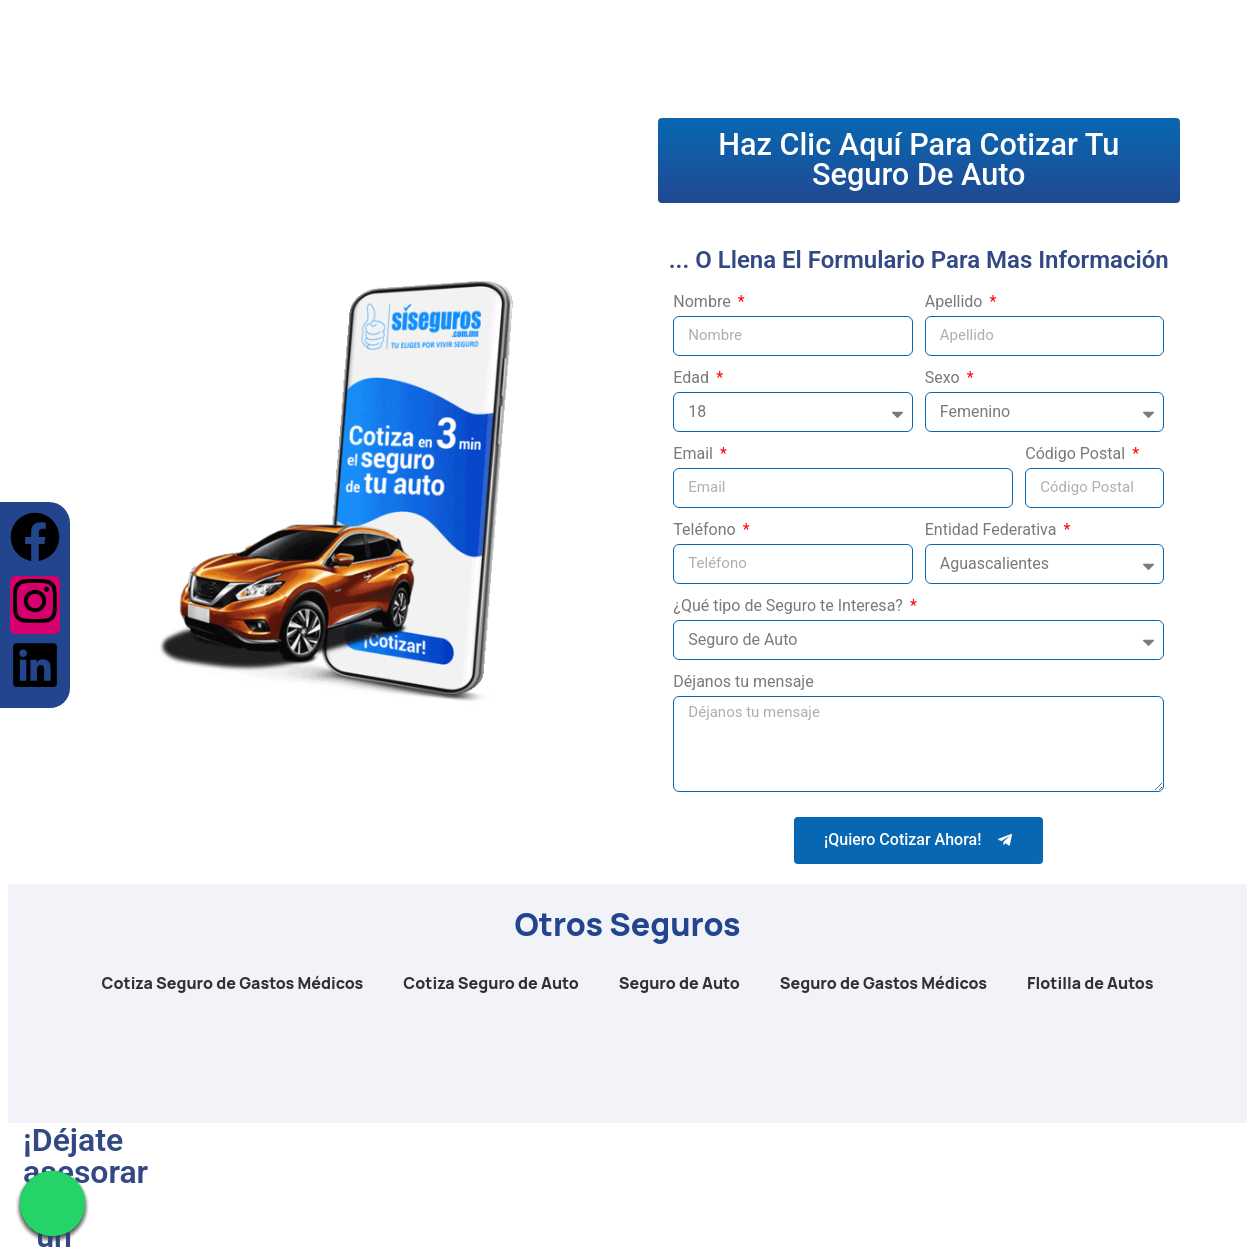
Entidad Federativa (993, 532)
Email (695, 456)
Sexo (944, 380)
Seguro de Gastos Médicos (883, 985)
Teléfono (706, 532)
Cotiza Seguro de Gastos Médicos (233, 985)
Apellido (956, 304)
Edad (693, 380)
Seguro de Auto (679, 985)
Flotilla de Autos (1090, 985)
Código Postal (1077, 456)
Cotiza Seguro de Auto (490, 985)
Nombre (703, 304)
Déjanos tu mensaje (743, 684)
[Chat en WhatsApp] (52, 1203)
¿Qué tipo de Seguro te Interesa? (790, 608)
